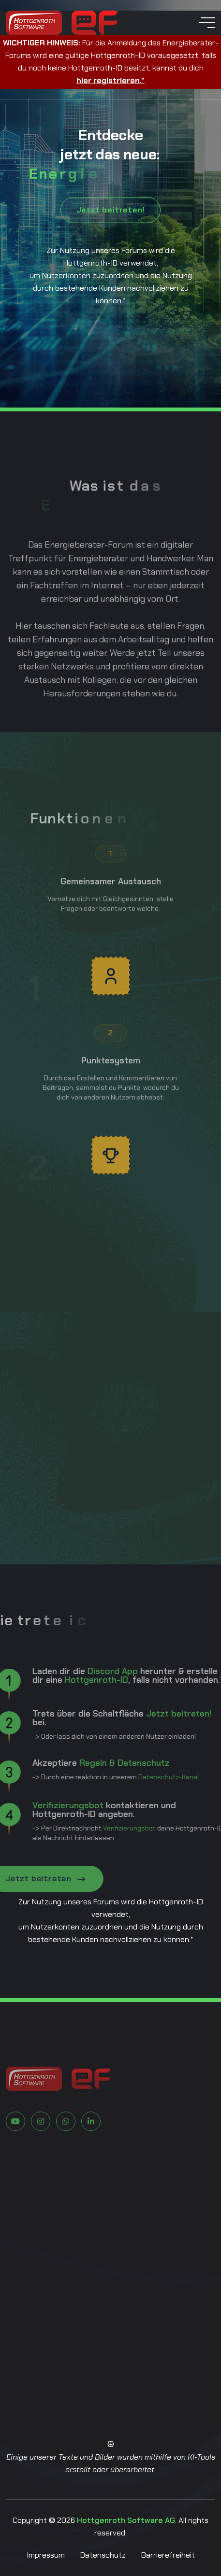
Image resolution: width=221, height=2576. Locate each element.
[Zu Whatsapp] (65, 2152)
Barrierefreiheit (168, 2555)
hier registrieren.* (110, 80)
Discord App (81, 1671)
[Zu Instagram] (40, 2152)
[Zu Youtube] (15, 2152)
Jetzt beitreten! (110, 210)
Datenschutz (103, 2555)
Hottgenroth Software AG (126, 2520)
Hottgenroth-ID (65, 1679)
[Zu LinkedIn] (91, 2152)
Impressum (46, 2555)
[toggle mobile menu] (207, 22)
